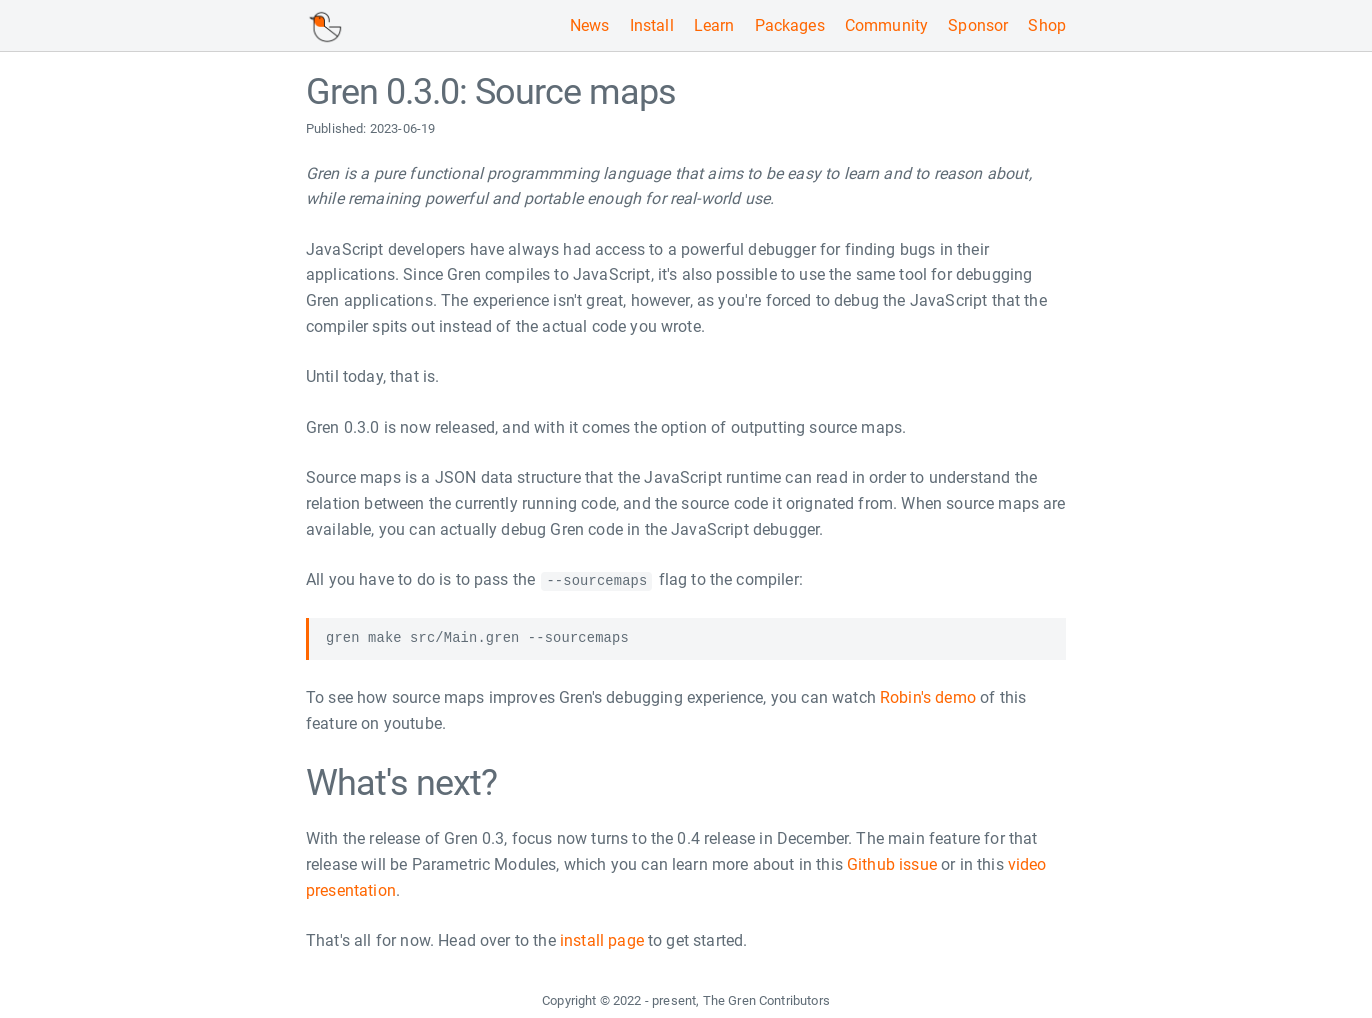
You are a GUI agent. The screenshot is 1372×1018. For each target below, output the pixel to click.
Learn (714, 25)
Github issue (892, 864)
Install (652, 25)
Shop (1047, 25)
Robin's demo (928, 697)
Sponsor (978, 25)
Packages (790, 25)
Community (886, 25)
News (590, 25)
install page (602, 940)
